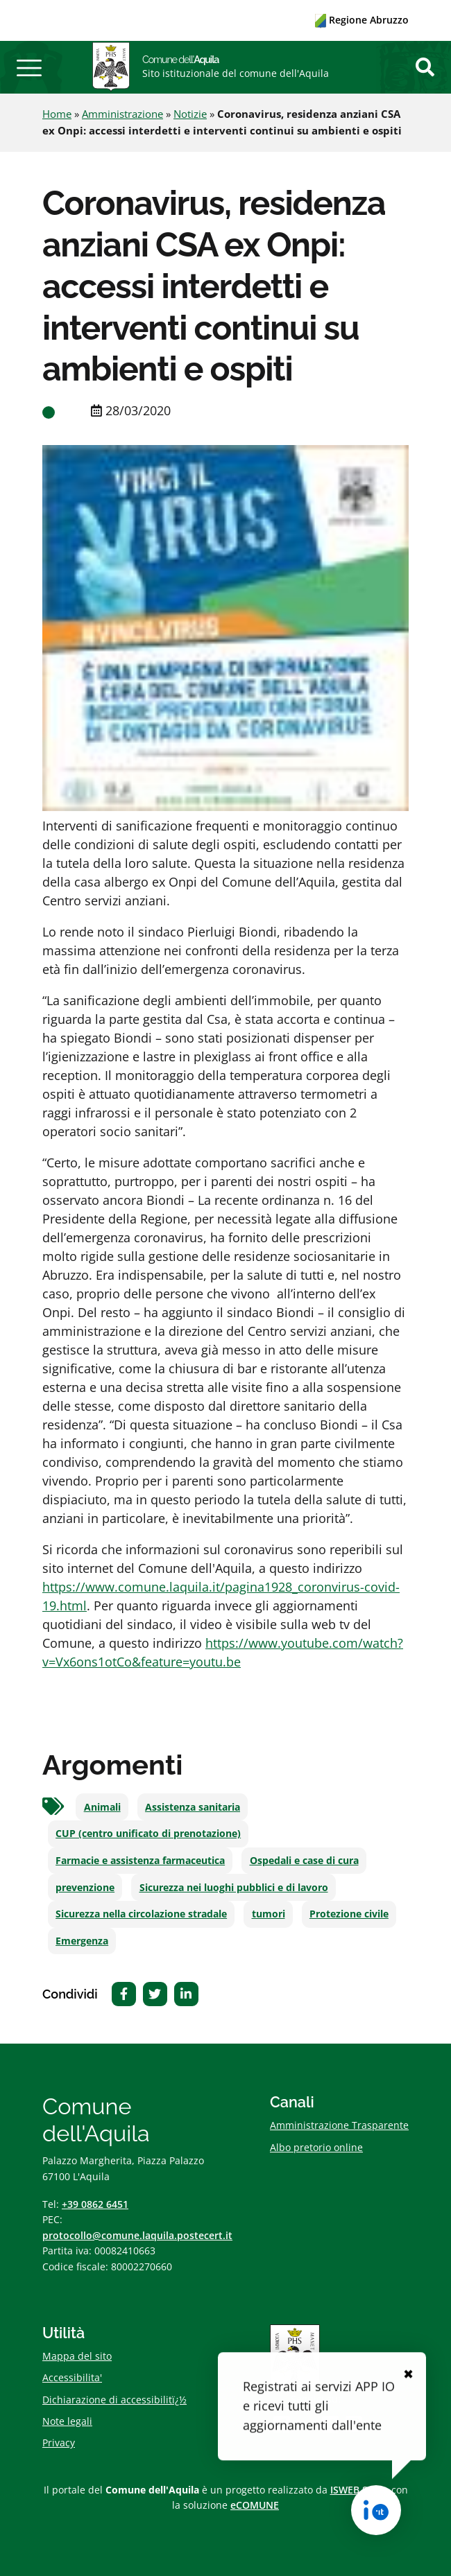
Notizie (190, 114)
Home (56, 114)
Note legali (67, 2421)
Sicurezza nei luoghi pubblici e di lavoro (233, 1887)
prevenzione (85, 1887)
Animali (102, 1807)
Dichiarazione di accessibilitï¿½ (114, 2399)
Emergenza (82, 1941)
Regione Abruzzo (362, 19)
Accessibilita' (72, 2377)
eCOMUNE (254, 2505)
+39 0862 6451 (95, 2204)
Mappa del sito (77, 2355)
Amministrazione (122, 114)
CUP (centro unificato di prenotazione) (148, 1833)
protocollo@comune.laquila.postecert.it (137, 2235)
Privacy (58, 2442)
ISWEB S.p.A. (359, 2489)
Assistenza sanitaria (192, 1807)
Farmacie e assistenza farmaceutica (140, 1860)
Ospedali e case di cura (304, 1860)
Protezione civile (349, 1914)
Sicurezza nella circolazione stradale (141, 1914)
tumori (268, 1914)
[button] (29, 67)
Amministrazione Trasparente (339, 2125)
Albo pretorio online (316, 2147)
